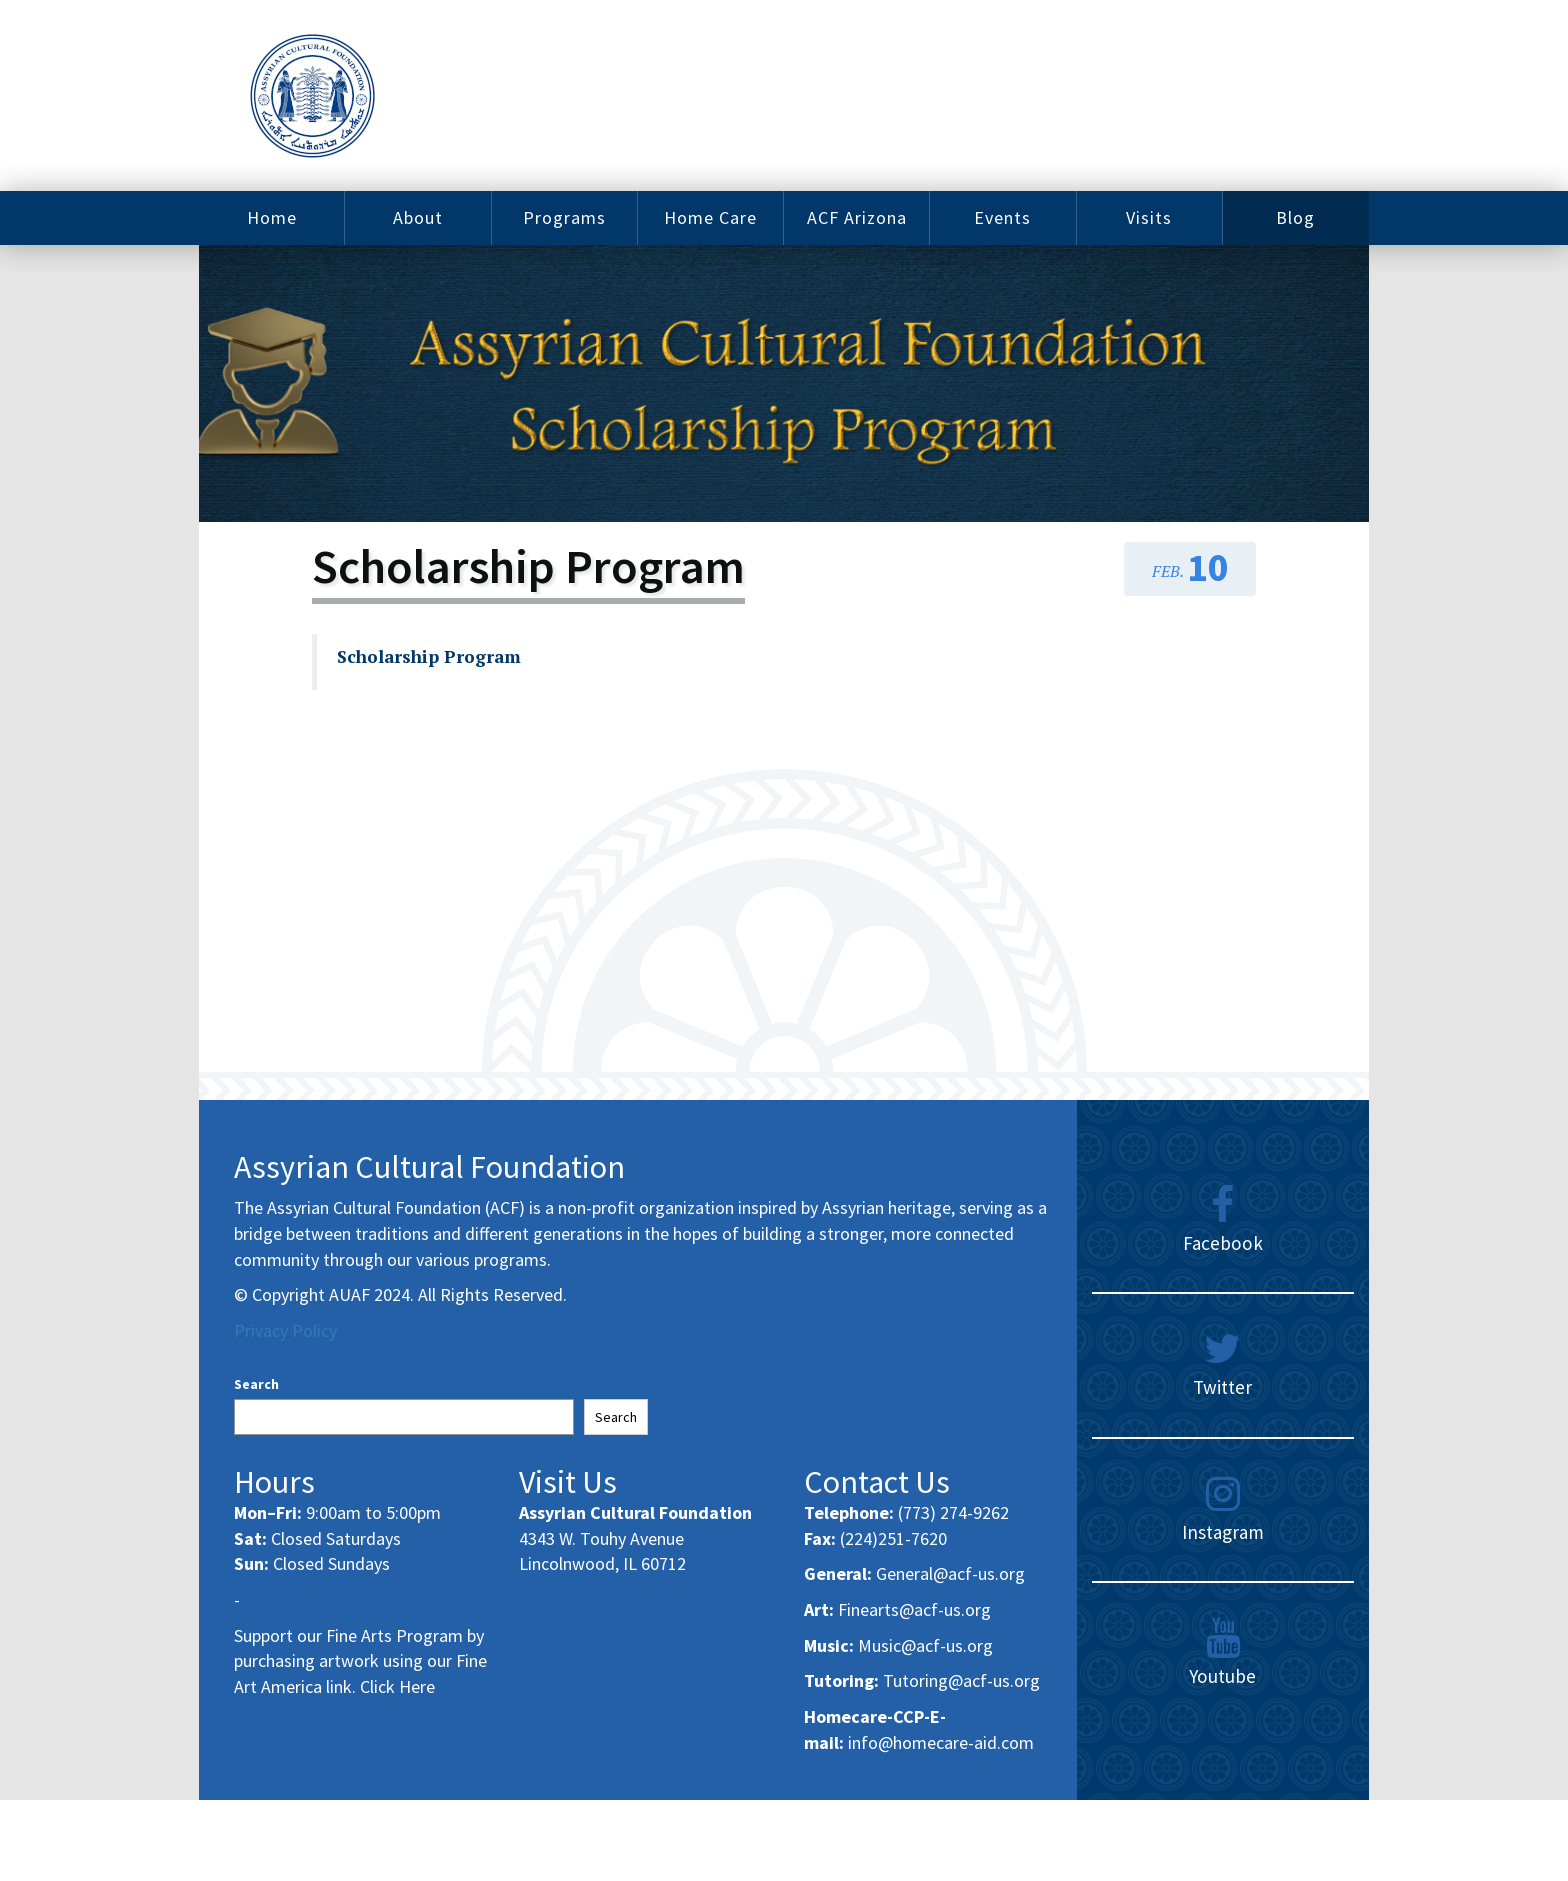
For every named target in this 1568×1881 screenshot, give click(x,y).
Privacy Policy (285, 1330)
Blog (1295, 217)
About (418, 217)
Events (1002, 217)
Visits (1149, 217)
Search (256, 1384)
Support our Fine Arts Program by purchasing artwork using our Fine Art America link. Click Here (360, 1661)
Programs (564, 217)
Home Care (710, 217)
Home (272, 217)
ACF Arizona (857, 217)
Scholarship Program (429, 656)
